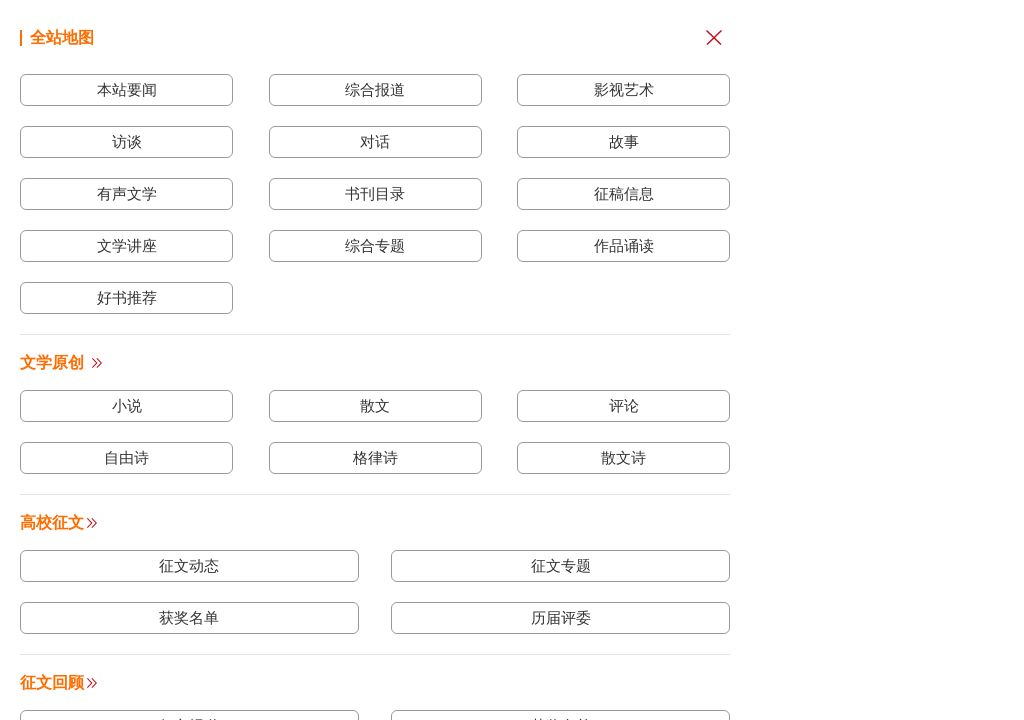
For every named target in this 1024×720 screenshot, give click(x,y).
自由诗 (126, 457)
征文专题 (561, 565)
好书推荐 (127, 297)
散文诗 (623, 457)
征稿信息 (624, 193)
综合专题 (375, 245)
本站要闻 (127, 89)
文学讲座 (127, 245)
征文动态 (189, 565)
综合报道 (375, 89)
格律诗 (375, 457)
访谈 (127, 141)
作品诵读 (624, 245)
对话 (375, 141)
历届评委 (561, 617)
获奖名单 (189, 617)
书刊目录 (375, 193)
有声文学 (127, 193)
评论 (624, 405)
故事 (624, 141)
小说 (127, 405)
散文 (375, 405)
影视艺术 (624, 89)
